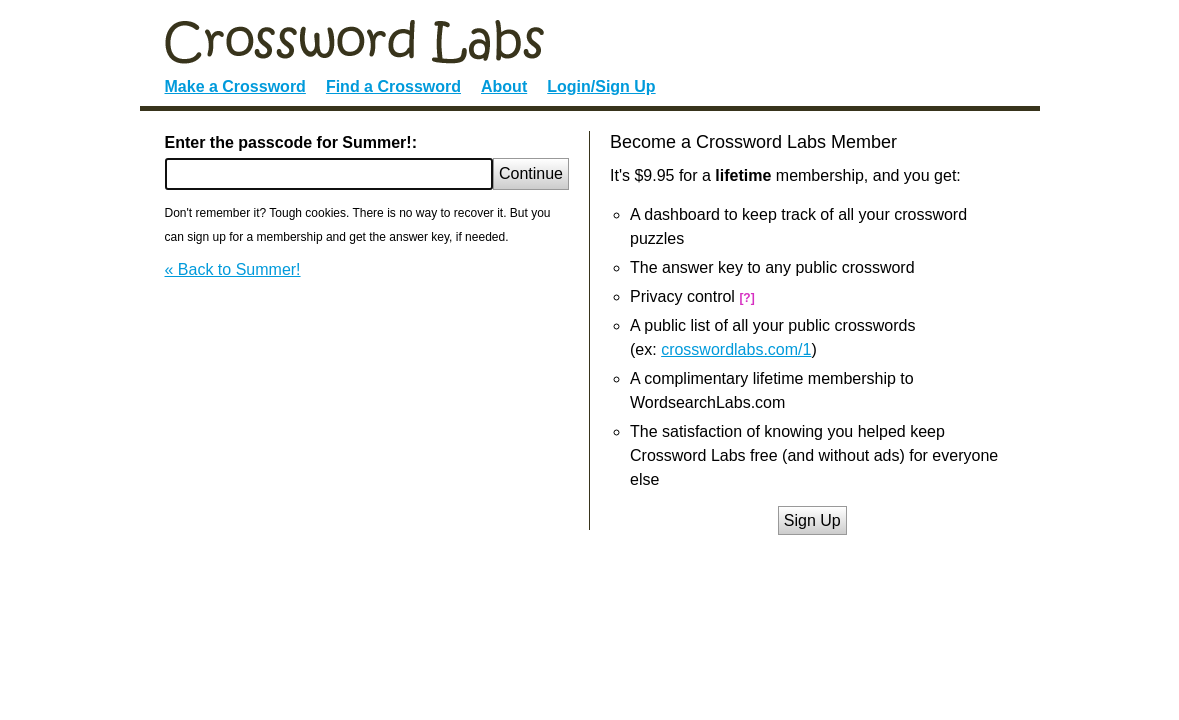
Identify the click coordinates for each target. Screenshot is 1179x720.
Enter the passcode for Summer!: (291, 142)
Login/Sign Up (601, 86)
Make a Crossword (235, 86)
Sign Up (812, 520)
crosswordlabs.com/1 (736, 349)
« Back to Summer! (233, 269)
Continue (531, 173)
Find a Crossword (393, 86)
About (504, 86)
